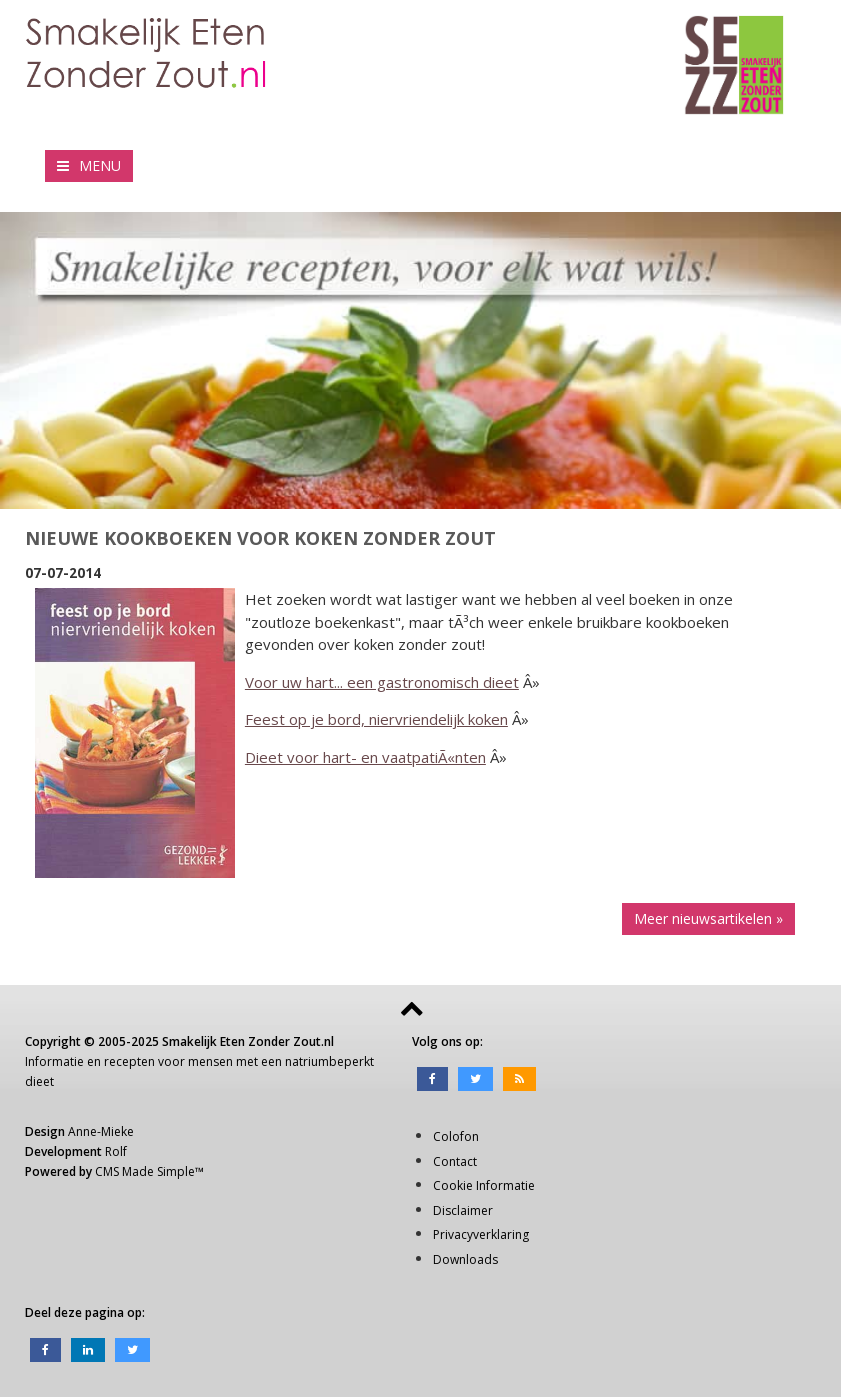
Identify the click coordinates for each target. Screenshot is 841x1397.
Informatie (54, 1061)
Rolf (116, 1151)
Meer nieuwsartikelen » (708, 918)
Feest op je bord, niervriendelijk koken (376, 719)
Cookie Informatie (484, 1185)
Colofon (456, 1136)
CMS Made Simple (145, 1171)
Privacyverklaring (481, 1234)
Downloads (465, 1259)
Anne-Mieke (101, 1131)
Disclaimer (463, 1210)
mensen (210, 1061)
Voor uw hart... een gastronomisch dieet (382, 682)
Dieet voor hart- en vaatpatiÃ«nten (365, 757)
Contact (455, 1161)
